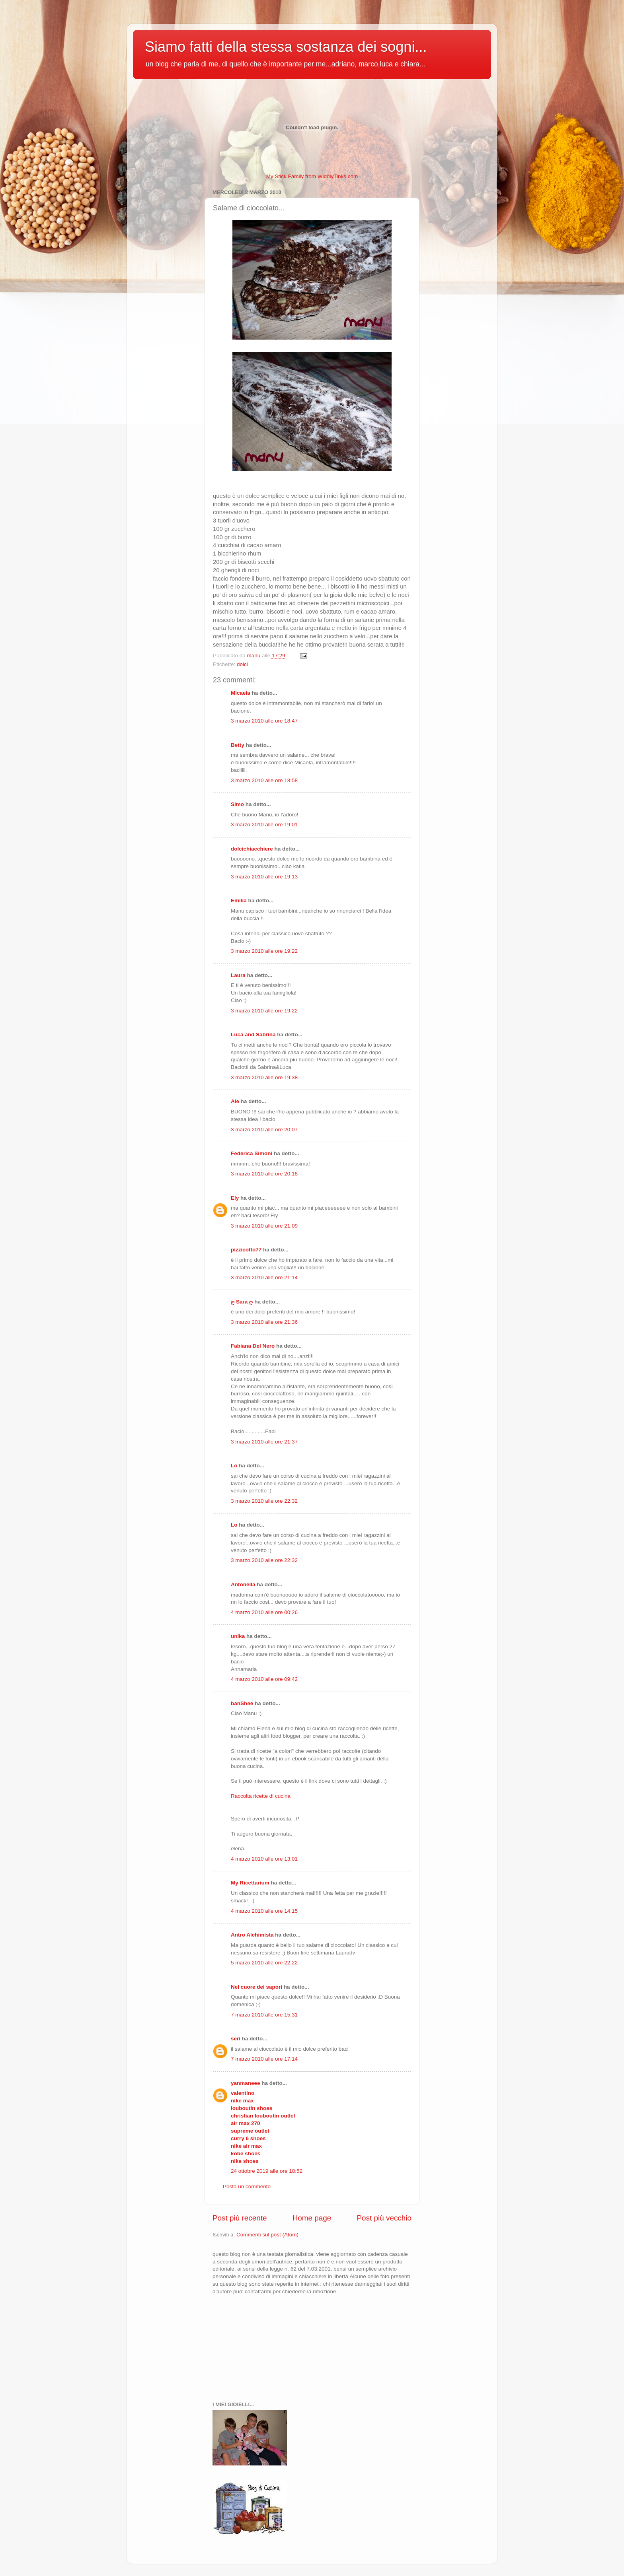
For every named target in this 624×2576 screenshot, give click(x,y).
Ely (235, 1198)
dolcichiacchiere (252, 849)
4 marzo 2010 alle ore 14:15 (264, 1911)
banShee (242, 1703)
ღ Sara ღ (242, 1302)
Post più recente (240, 2218)
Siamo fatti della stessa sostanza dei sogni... (286, 47)
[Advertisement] (252, 2347)
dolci (242, 664)
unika (238, 1636)
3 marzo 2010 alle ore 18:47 (264, 721)
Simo (237, 804)
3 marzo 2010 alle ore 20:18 (264, 1174)
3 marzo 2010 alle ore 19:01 (264, 825)
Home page (312, 2218)
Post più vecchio (384, 2218)
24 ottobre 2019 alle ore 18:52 (266, 2171)
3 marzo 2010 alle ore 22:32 (264, 1501)
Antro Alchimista (252, 1935)
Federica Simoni (251, 1153)
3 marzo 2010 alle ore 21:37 (264, 1442)
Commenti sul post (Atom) (267, 2235)
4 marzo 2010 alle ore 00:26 (264, 1612)
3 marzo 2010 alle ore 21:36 (264, 1322)
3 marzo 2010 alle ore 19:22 (264, 951)
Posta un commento (247, 2186)
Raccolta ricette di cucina (261, 1796)
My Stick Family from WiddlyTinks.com (312, 176)
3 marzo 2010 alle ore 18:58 (264, 780)
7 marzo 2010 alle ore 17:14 (264, 2059)
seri (235, 2039)
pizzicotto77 (246, 1250)
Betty (237, 745)
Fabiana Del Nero (253, 1346)
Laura (238, 975)
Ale (235, 1101)
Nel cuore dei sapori (256, 1987)
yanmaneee (245, 2083)
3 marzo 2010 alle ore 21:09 (264, 1226)
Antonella (243, 1584)
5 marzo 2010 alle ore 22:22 (264, 1963)
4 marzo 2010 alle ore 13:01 (264, 1859)
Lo (234, 1466)
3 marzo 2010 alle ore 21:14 (264, 1277)
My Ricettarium (250, 1883)
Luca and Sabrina (253, 1034)
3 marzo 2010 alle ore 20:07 (264, 1130)
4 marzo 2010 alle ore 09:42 (264, 1679)
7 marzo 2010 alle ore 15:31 (264, 2015)
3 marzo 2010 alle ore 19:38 (264, 1077)
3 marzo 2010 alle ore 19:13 (264, 877)
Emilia (239, 900)
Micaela (240, 693)
